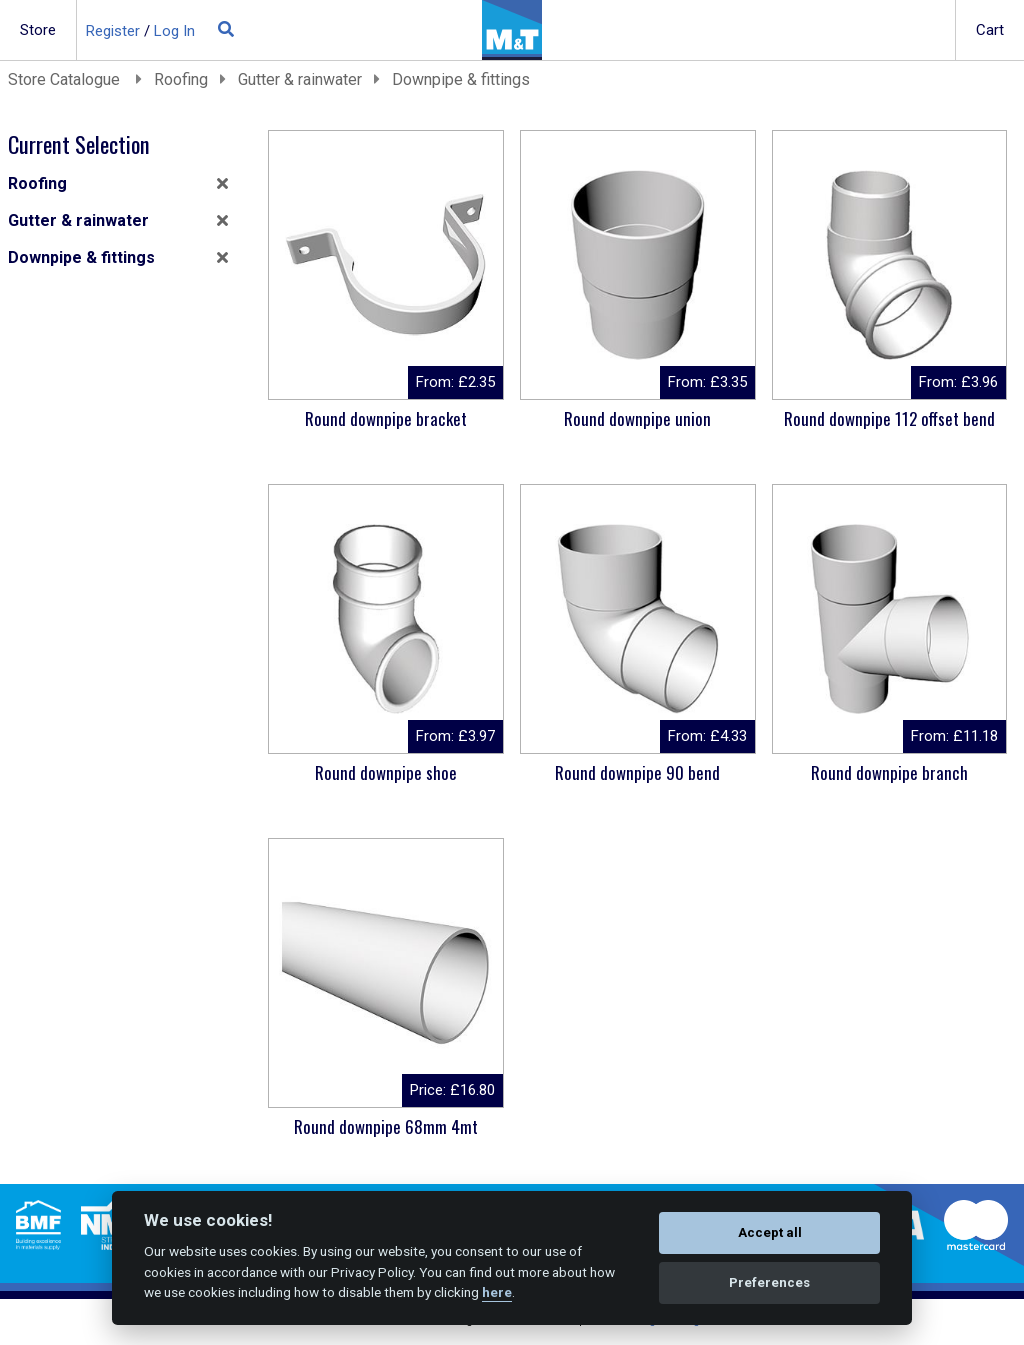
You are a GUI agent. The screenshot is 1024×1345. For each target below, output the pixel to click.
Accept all (770, 1232)
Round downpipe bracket (386, 418)
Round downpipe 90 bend (637, 772)
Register (113, 31)
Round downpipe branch (889, 772)
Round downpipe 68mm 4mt (386, 1126)
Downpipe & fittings (461, 79)
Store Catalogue (66, 79)
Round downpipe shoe (386, 772)
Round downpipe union (637, 418)
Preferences (769, 1282)
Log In (174, 31)
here (497, 1292)
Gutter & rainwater (300, 79)
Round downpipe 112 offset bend (889, 418)
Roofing (181, 79)
